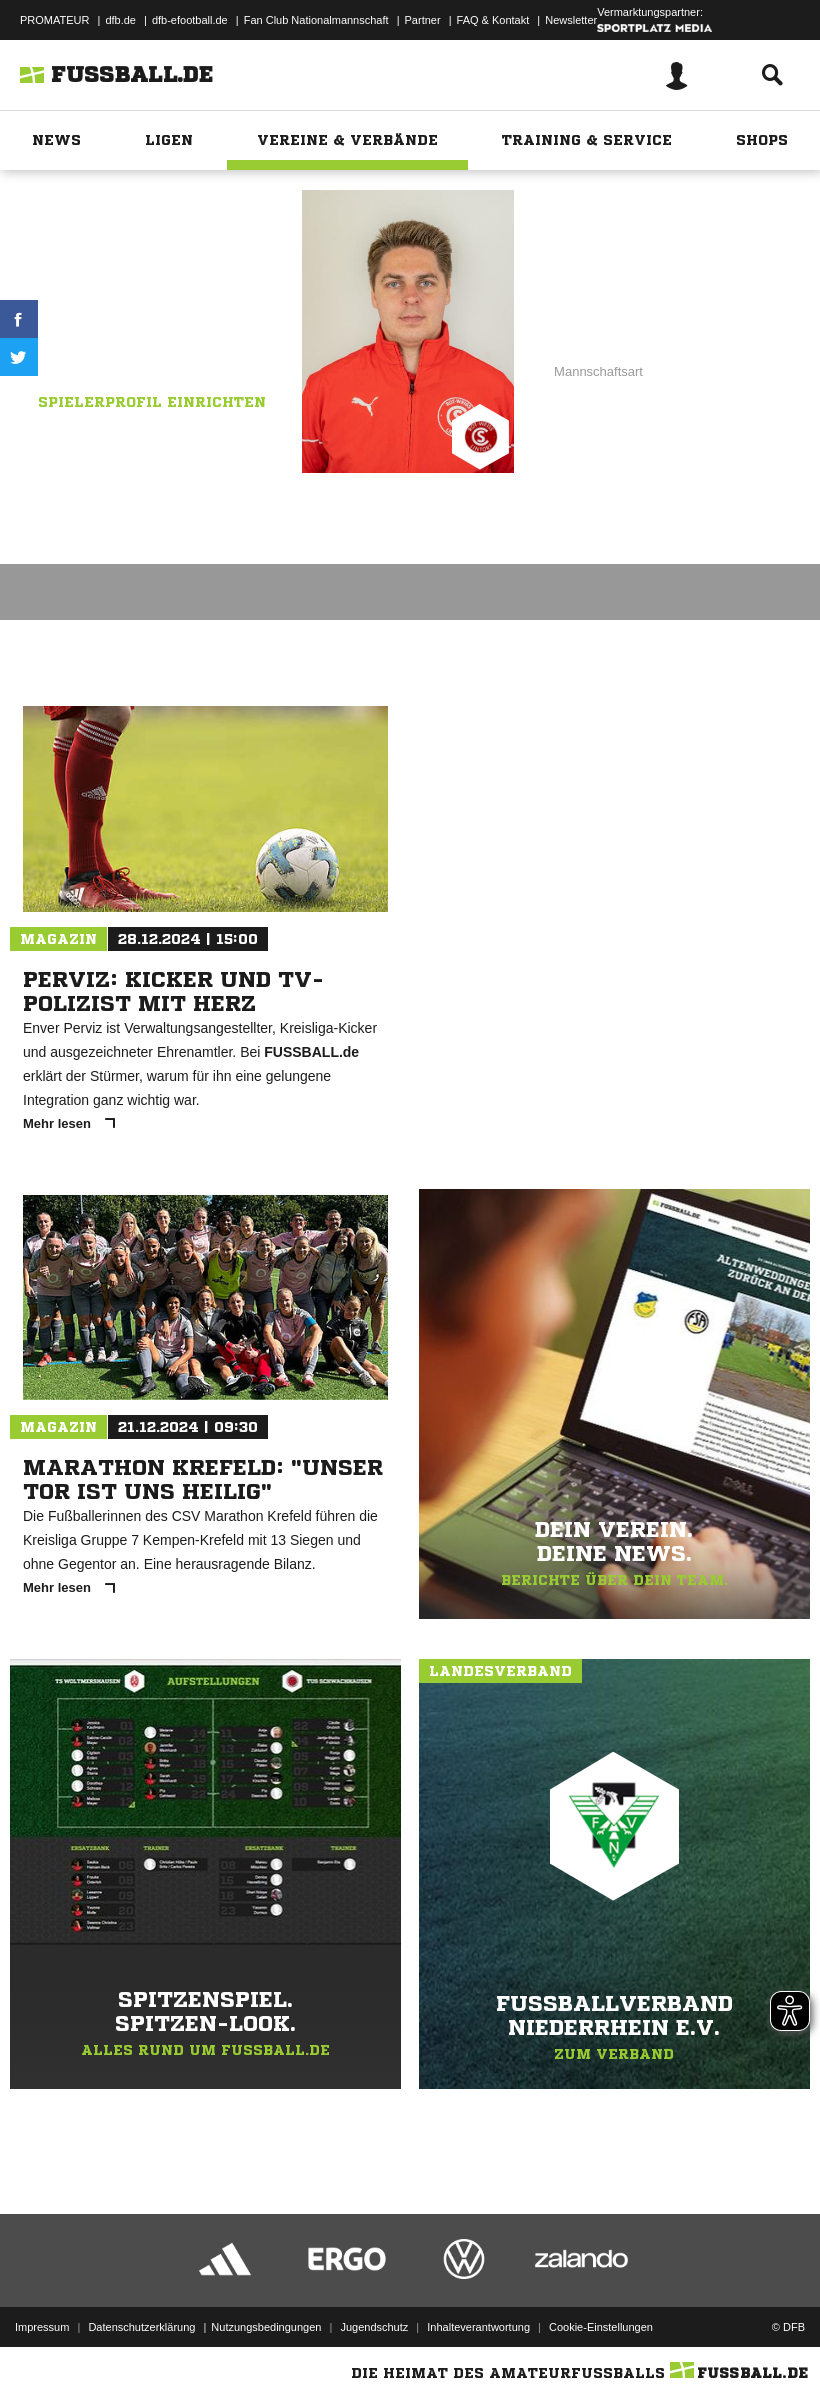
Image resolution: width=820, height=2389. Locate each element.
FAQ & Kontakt (493, 20)
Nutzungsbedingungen (266, 2322)
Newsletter (571, 20)
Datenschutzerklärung (141, 2322)
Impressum (42, 2322)
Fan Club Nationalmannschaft (316, 20)
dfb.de (120, 20)
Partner (423, 20)
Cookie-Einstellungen (601, 2322)
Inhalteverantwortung (478, 2322)
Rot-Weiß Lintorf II (175, 319)
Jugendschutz (374, 2322)
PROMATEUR (54, 20)
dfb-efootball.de (190, 20)
